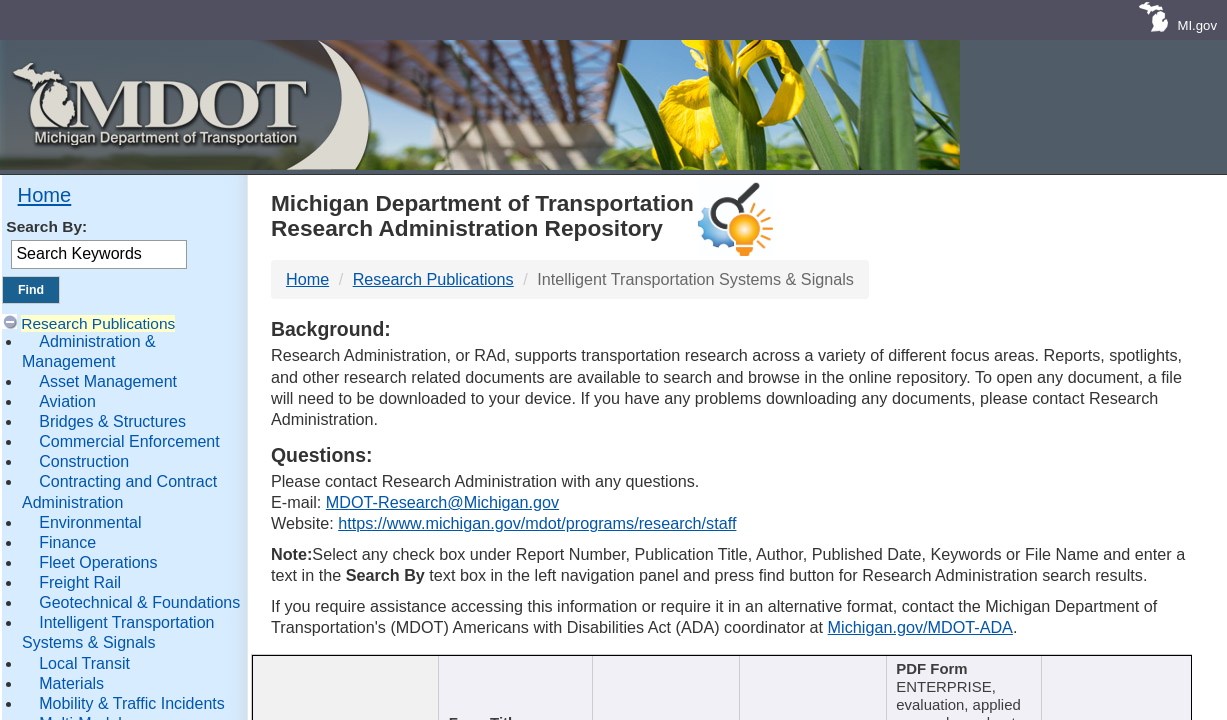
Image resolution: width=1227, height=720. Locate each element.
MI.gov (1197, 25)
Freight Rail (80, 582)
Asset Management (108, 381)
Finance (67, 542)
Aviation (67, 401)
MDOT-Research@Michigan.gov (442, 502)
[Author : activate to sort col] (665, 683)
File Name (1112, 670)
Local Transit (84, 663)
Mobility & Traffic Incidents (132, 703)
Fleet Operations (98, 562)
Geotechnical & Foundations (139, 602)
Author (658, 670)
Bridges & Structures (112, 421)
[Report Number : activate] (343, 683)
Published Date (807, 670)
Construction (84, 461)
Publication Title (506, 670)
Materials (71, 683)
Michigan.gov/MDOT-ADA (920, 627)
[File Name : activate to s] (1118, 683)
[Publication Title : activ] (513, 683)
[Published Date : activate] (813, 683)
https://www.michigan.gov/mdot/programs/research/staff (537, 523)
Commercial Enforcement (129, 441)
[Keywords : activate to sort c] (967, 683)
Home (45, 195)
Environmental (90, 522)
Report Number (336, 670)
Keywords (959, 670)
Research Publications (98, 323)
